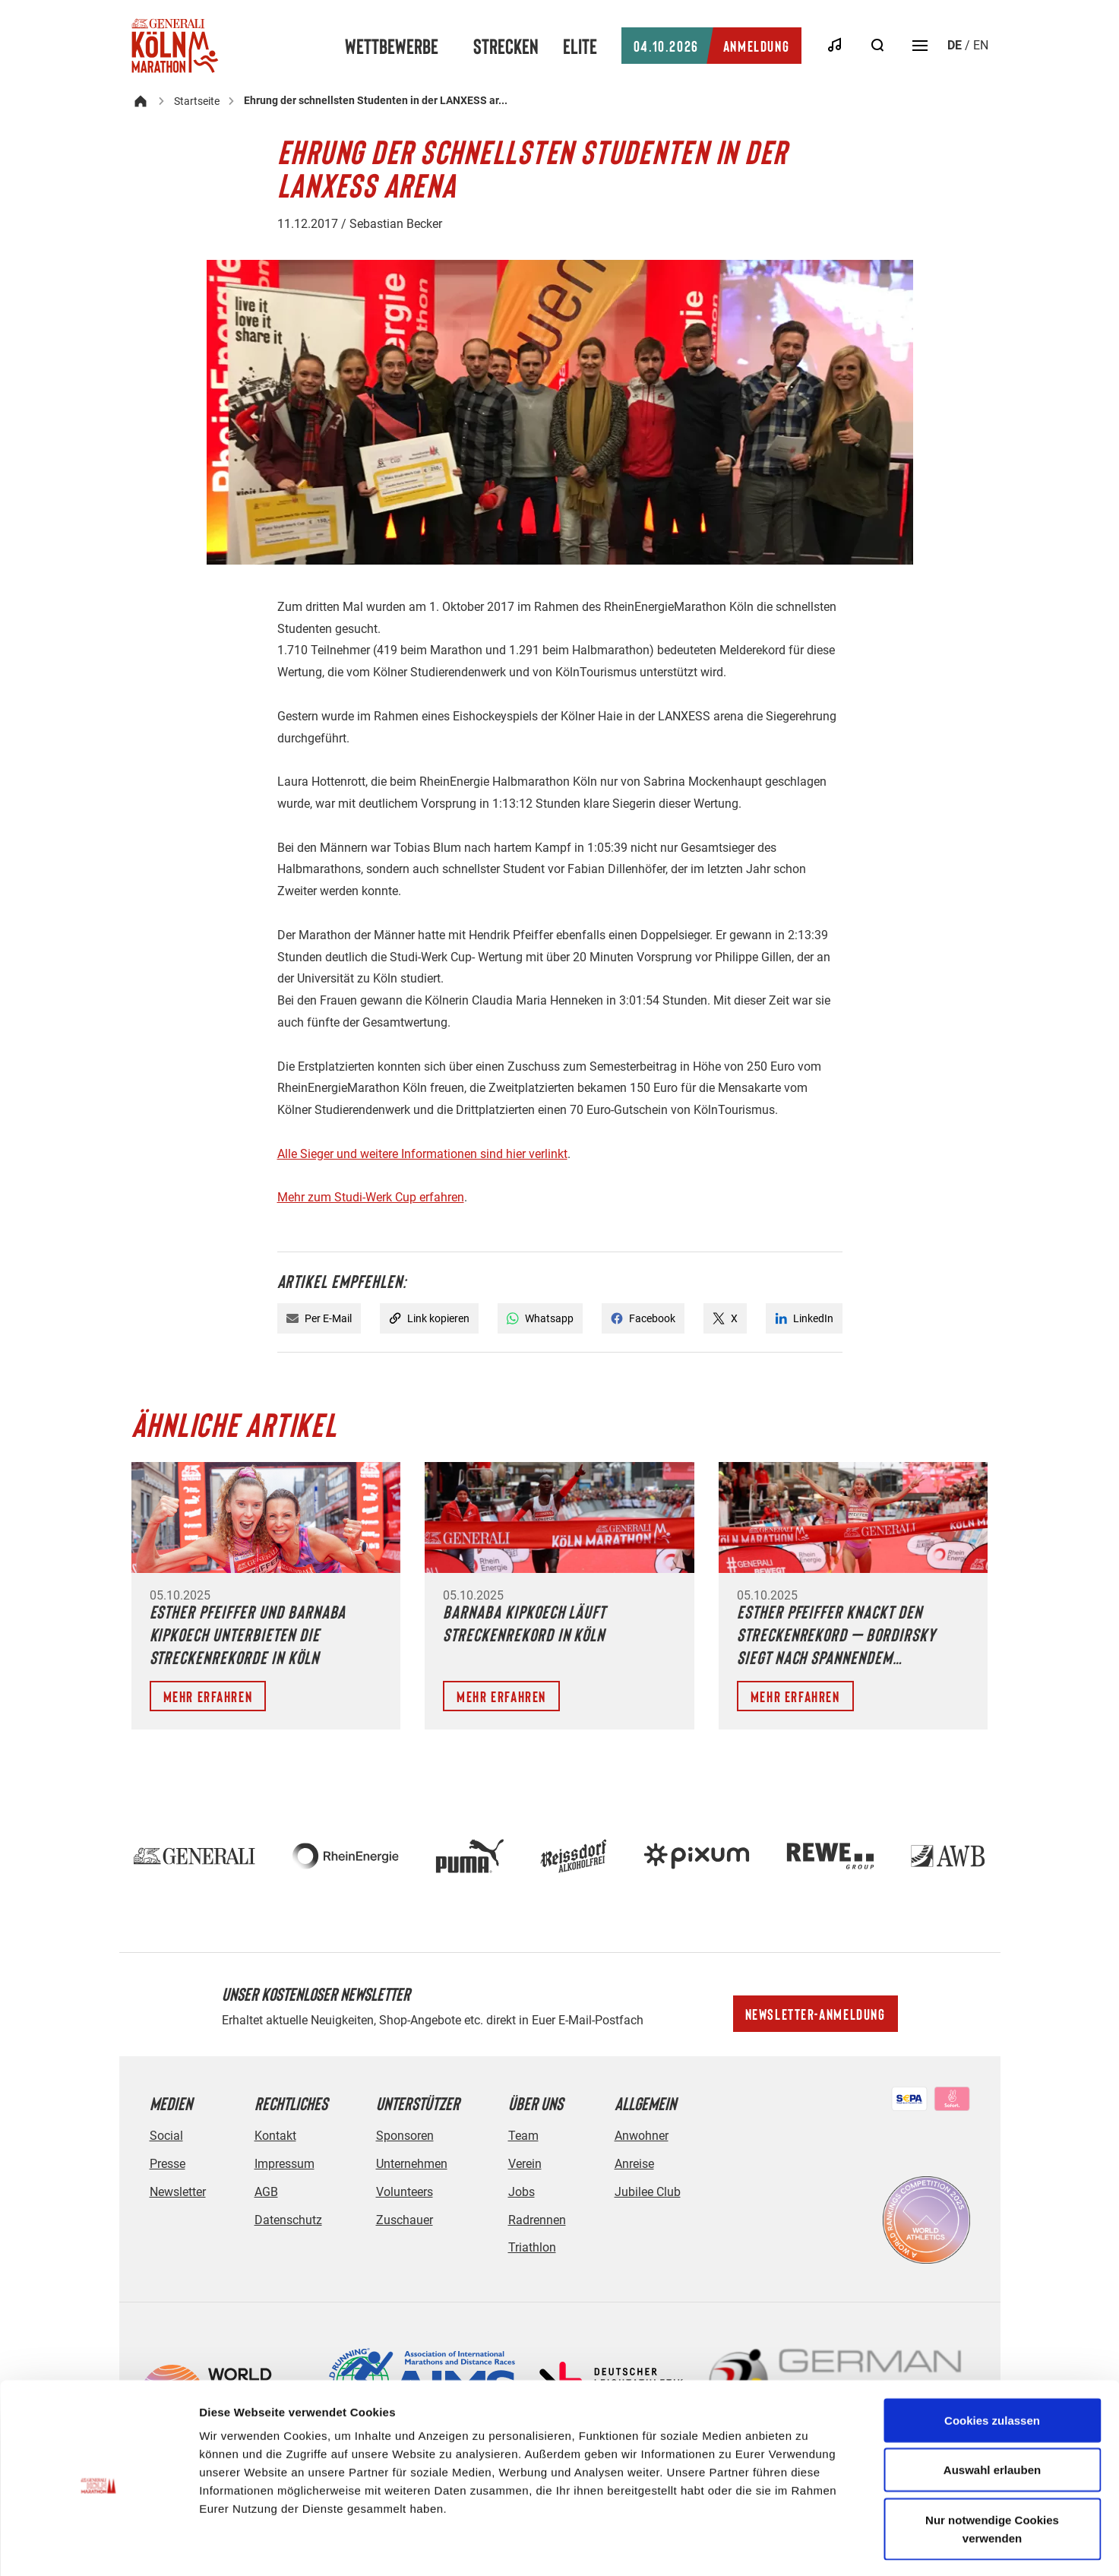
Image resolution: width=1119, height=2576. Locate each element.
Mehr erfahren (208, 1696)
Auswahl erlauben (992, 2408)
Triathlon (532, 2247)
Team (523, 2135)
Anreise (634, 2164)
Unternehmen (411, 2164)
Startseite (197, 101)
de (954, 45)
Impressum (284, 2164)
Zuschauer (404, 2220)
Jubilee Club (648, 2192)
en (980, 45)
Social (166, 2135)
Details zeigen (808, 2546)
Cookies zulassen (992, 2358)
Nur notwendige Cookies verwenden (992, 2467)
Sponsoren (405, 2135)
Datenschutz (288, 2220)
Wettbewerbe (391, 46)
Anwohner (642, 2135)
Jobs (521, 2192)
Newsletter (178, 2192)
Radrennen (537, 2220)
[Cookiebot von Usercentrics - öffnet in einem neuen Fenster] (98, 2546)
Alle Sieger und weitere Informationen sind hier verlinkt (422, 1154)
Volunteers (404, 2192)
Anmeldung (711, 45)
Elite (580, 46)
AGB (266, 2192)
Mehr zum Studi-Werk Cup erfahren (370, 1197)
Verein (525, 2164)
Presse (167, 2164)
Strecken (506, 46)
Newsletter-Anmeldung (815, 2014)
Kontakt (275, 2135)
